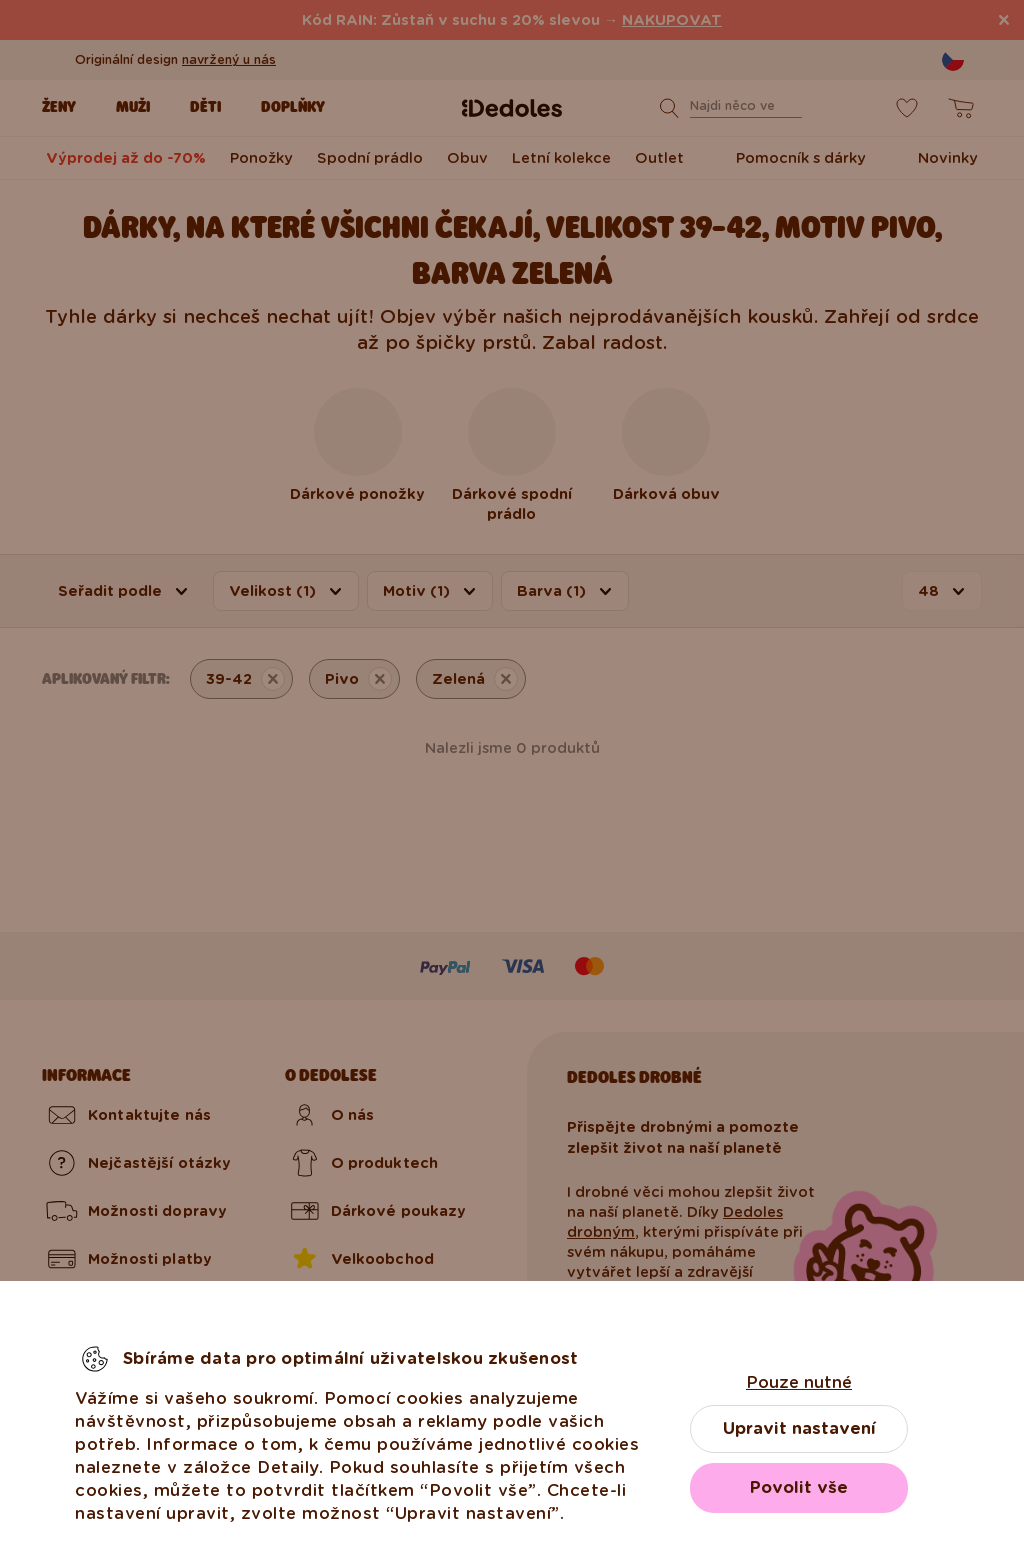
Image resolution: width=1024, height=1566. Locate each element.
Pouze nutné (799, 1382)
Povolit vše (799, 1487)
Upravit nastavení (799, 1428)
